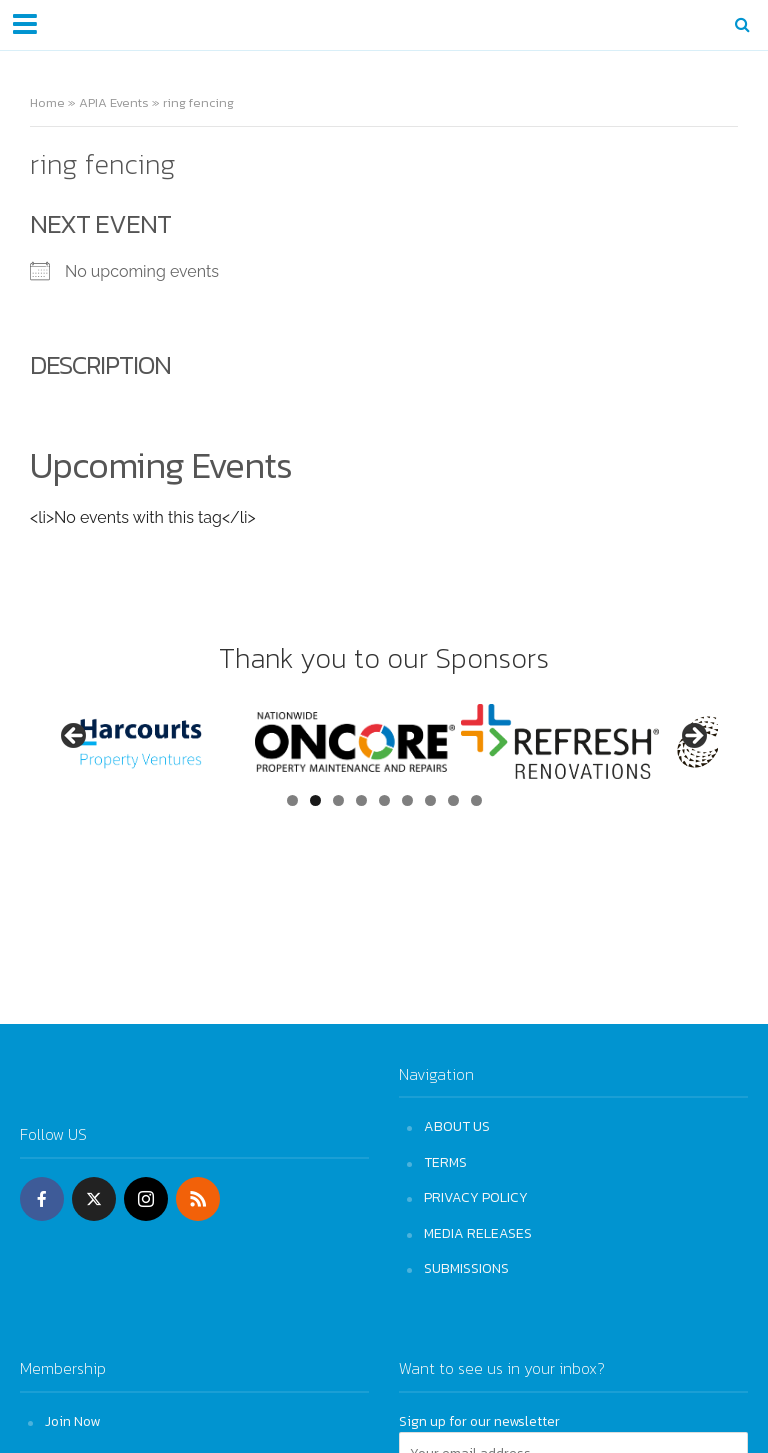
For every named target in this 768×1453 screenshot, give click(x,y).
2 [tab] (315, 800)
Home (47, 102)
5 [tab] (384, 800)
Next (693, 737)
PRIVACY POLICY (476, 1197)
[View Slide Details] (152, 741)
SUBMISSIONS (466, 1268)
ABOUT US (457, 1126)
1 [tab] (292, 800)
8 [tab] (453, 800)
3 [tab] (338, 800)
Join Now (72, 1421)
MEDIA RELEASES (478, 1233)
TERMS (445, 1162)
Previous (75, 737)
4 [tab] (361, 800)
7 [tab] (430, 800)
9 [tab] (476, 800)
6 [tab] (407, 800)
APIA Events (114, 102)
